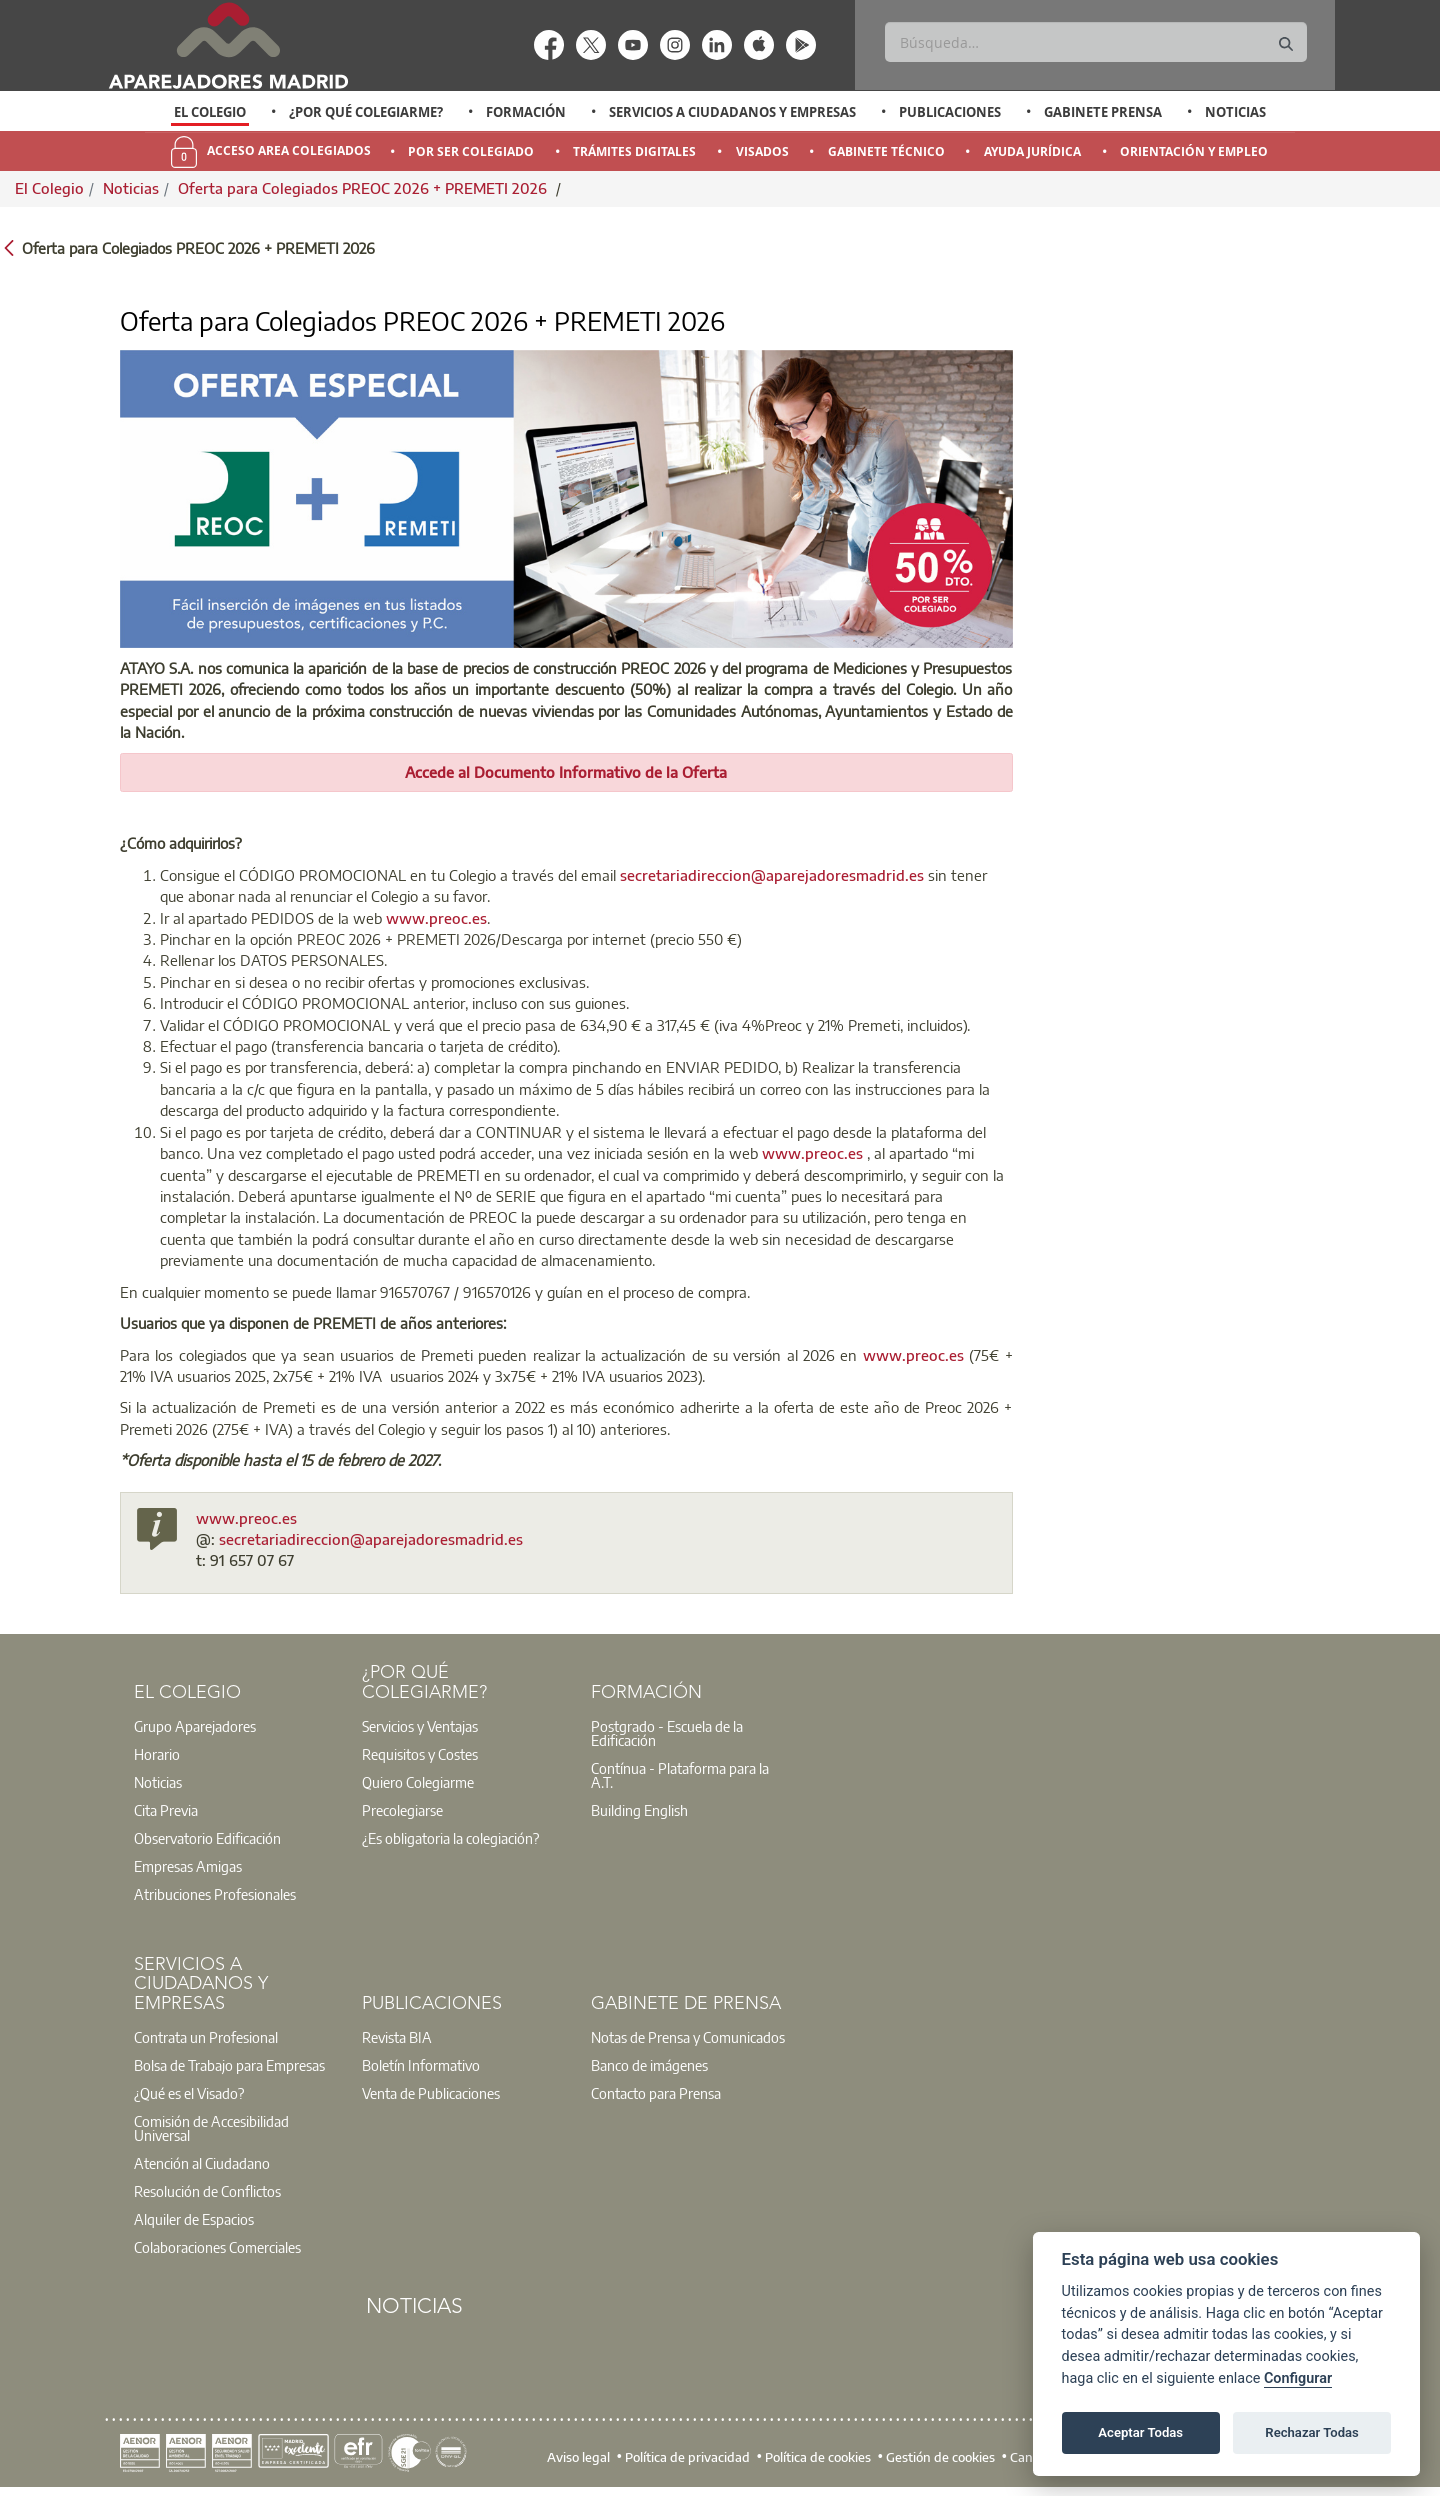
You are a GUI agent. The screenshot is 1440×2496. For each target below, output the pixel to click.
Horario (157, 1754)
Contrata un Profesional (206, 2037)
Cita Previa (166, 1810)
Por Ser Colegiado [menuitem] (471, 151)
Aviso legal (578, 2457)
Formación (526, 112)
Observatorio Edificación (207, 1838)
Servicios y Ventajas (420, 1726)
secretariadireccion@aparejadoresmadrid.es (772, 875)
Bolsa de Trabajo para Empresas (229, 2065)
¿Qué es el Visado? (189, 2093)
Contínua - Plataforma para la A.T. (680, 1775)
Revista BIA (397, 2037)
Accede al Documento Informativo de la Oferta (566, 772)
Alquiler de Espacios (194, 2219)
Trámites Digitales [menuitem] (634, 151)
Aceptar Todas (1140, 2432)
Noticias (1235, 112)
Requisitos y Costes (420, 1754)
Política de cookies (818, 2457)
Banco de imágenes (649, 2065)
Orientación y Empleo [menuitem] (1194, 151)
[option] (210, 112)
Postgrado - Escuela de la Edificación (667, 1733)
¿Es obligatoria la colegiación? (450, 1838)
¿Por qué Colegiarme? (366, 112)
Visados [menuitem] (762, 151)
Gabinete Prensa (1103, 112)
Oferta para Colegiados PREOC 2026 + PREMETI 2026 (364, 188)
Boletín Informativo (421, 2065)
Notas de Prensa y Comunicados (688, 2037)
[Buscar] (1095, 42)
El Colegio (210, 112)
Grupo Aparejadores (195, 1726)
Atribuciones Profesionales (215, 1894)
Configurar (1298, 2378)
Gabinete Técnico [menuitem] (886, 151)
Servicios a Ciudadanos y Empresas (732, 112)
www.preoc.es (436, 918)
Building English (639, 1810)
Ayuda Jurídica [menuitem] (1032, 151)
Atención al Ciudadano (202, 2163)
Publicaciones (950, 112)
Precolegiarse (402, 1810)
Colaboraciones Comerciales (217, 2247)
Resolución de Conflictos (207, 2191)
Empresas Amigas (188, 1866)
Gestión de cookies (940, 2457)
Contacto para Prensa (656, 2093)
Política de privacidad (687, 2457)
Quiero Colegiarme (418, 1782)
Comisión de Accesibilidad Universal (211, 2128)
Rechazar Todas (1312, 2432)
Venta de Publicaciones (431, 2093)
